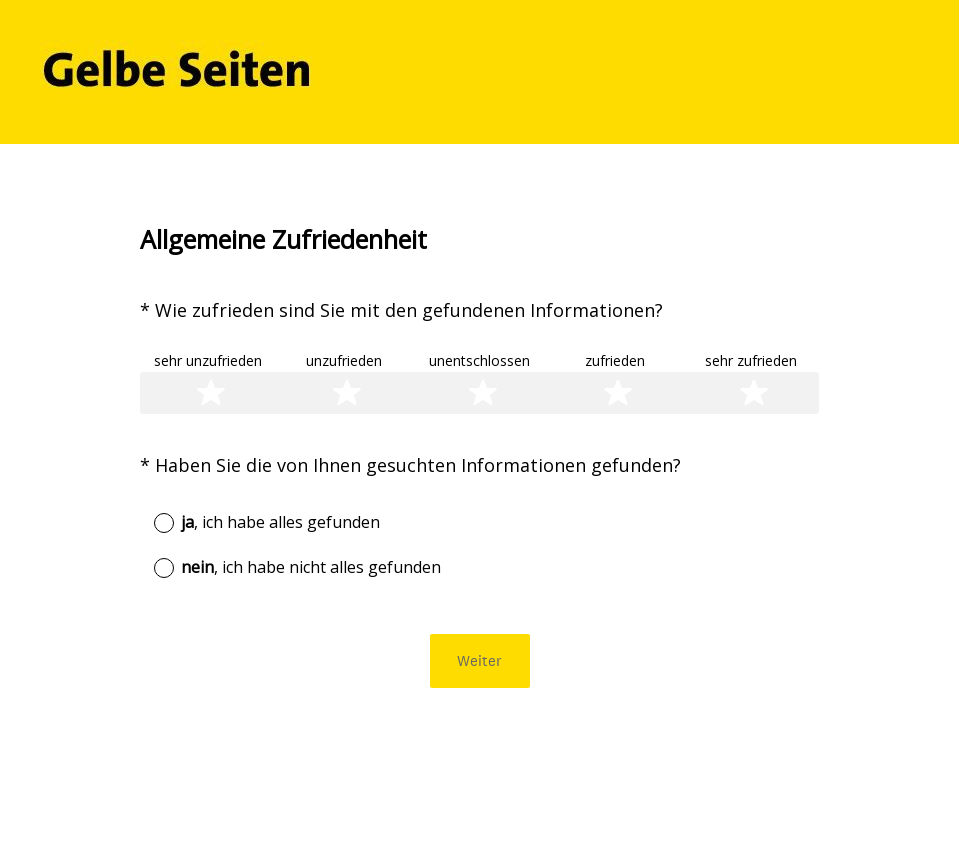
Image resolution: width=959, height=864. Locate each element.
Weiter (479, 660)
